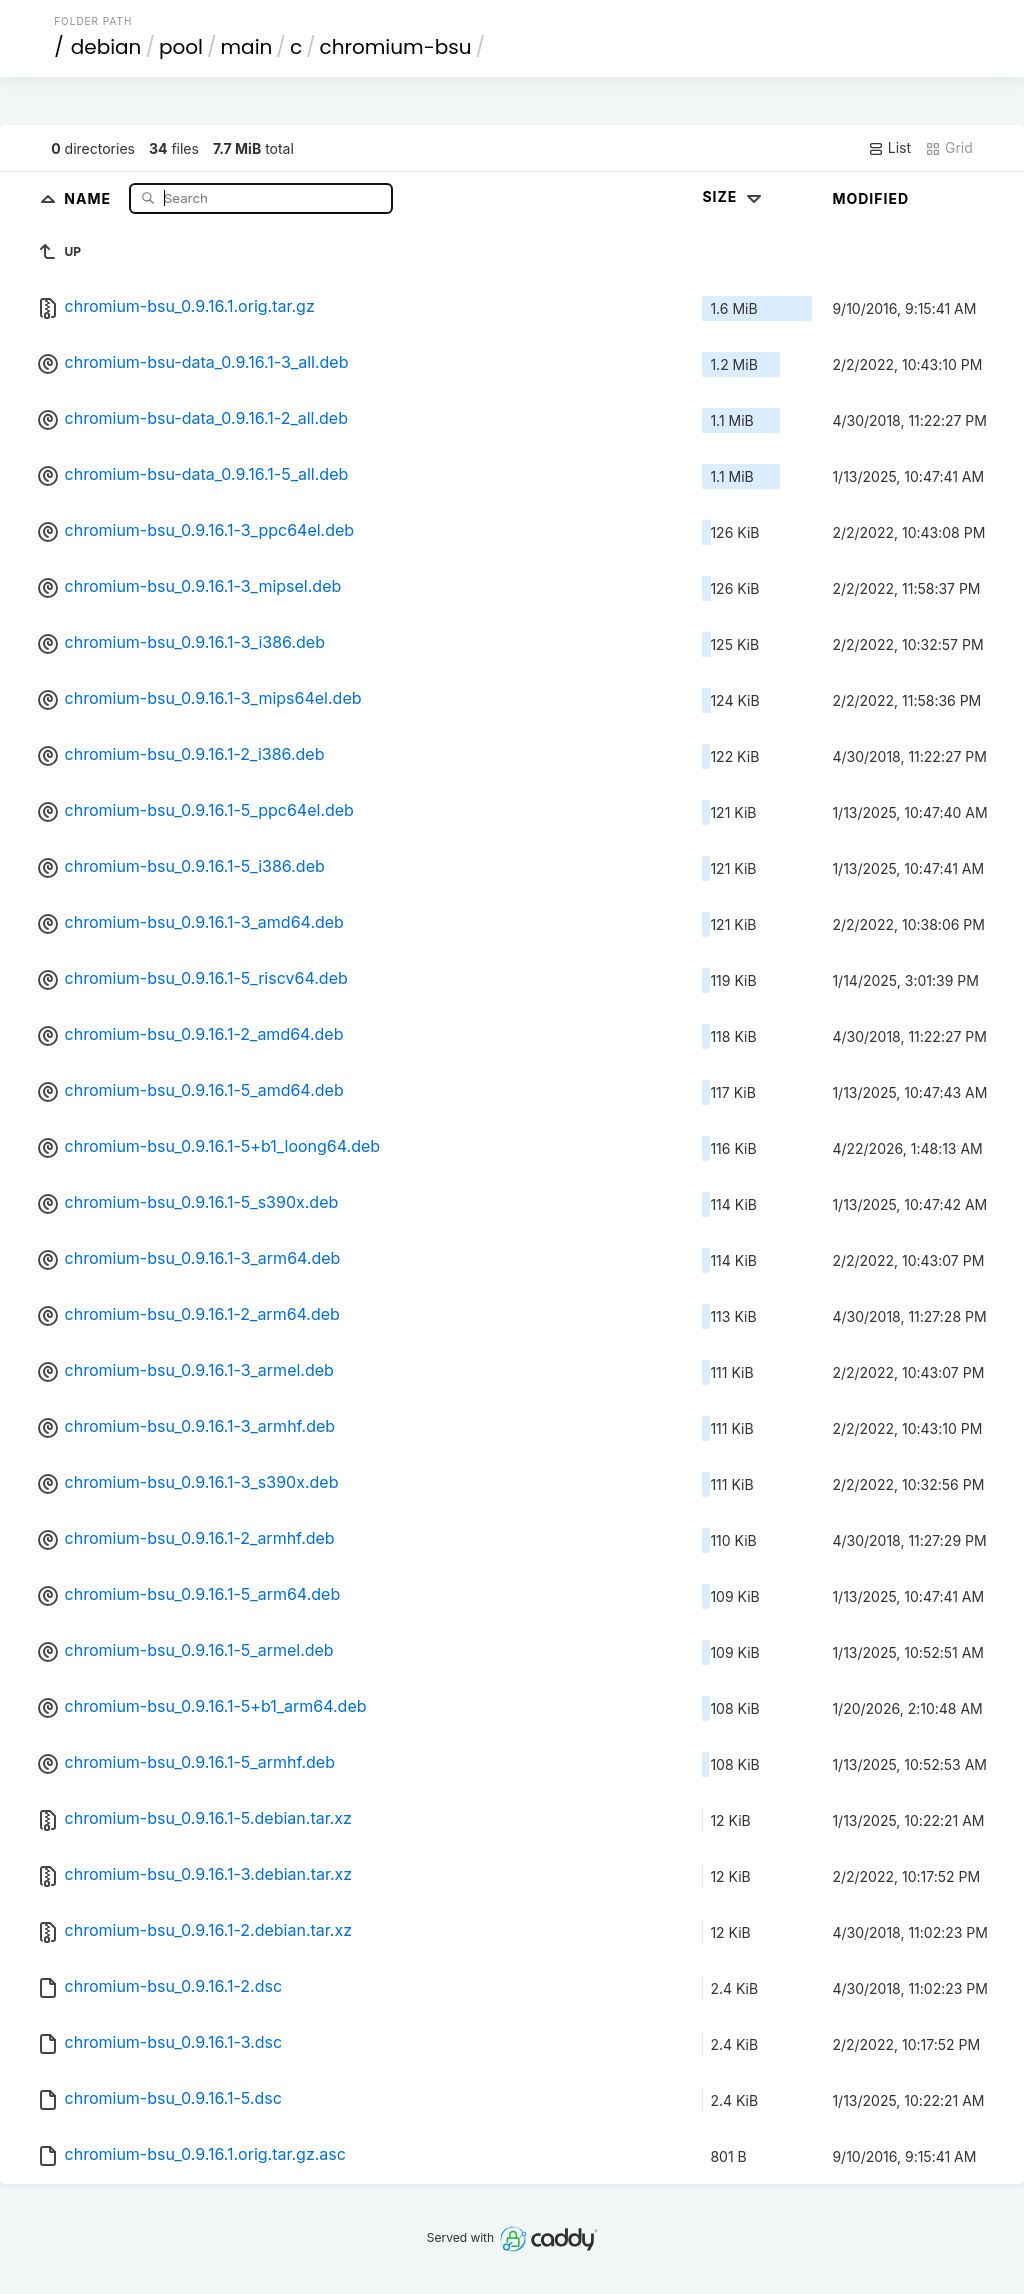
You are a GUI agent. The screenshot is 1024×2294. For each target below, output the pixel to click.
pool (181, 47)
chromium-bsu (396, 47)
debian (106, 47)
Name (89, 197)
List (889, 148)
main (247, 47)
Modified (870, 198)
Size (733, 196)
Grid (949, 148)
